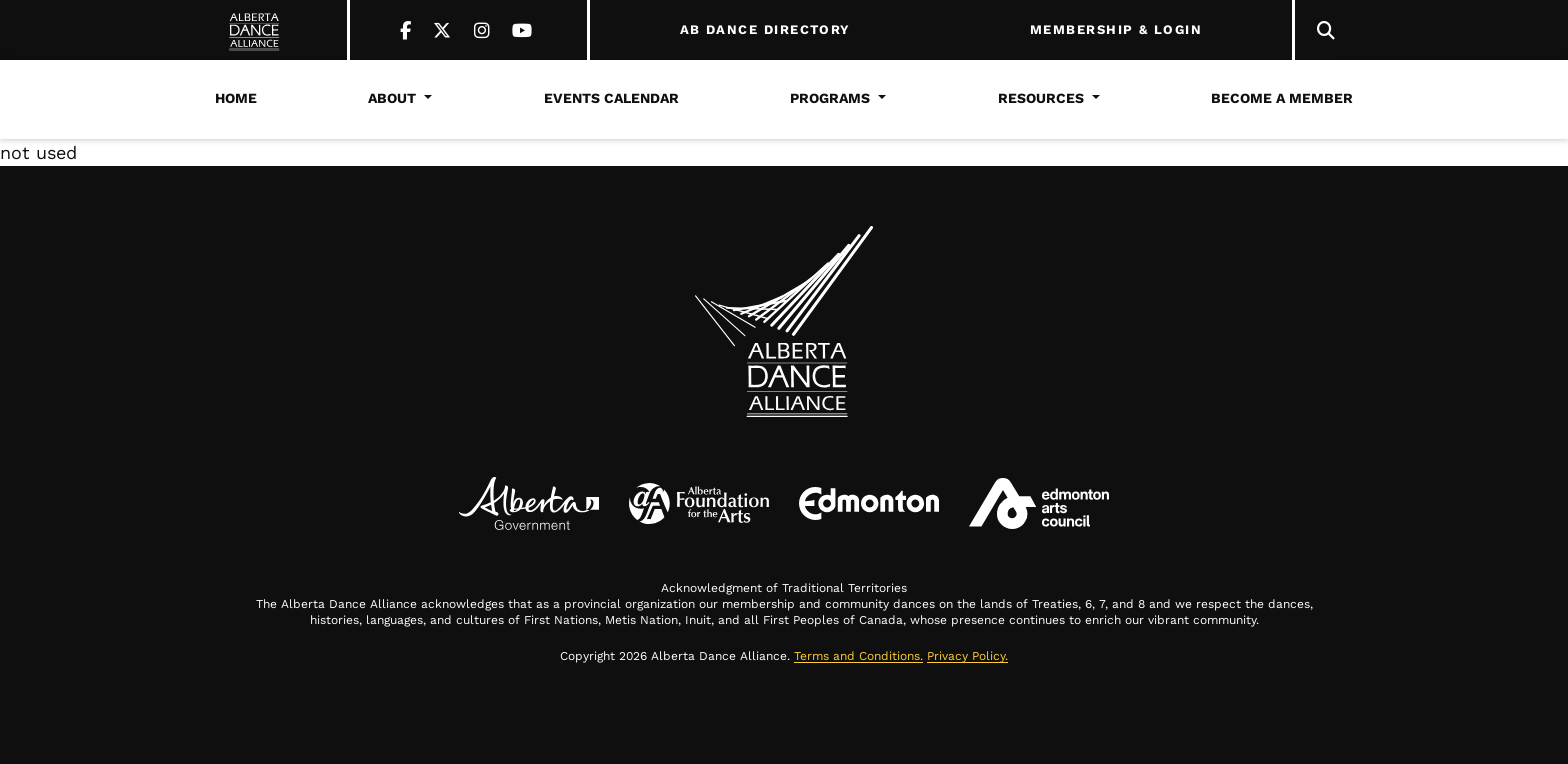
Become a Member (1282, 98)
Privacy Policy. (967, 656)
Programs (830, 98)
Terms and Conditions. (858, 656)
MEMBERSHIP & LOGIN (1116, 30)
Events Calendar (611, 98)
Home (236, 98)
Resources (1041, 98)
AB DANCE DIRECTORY (765, 30)
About (392, 98)
